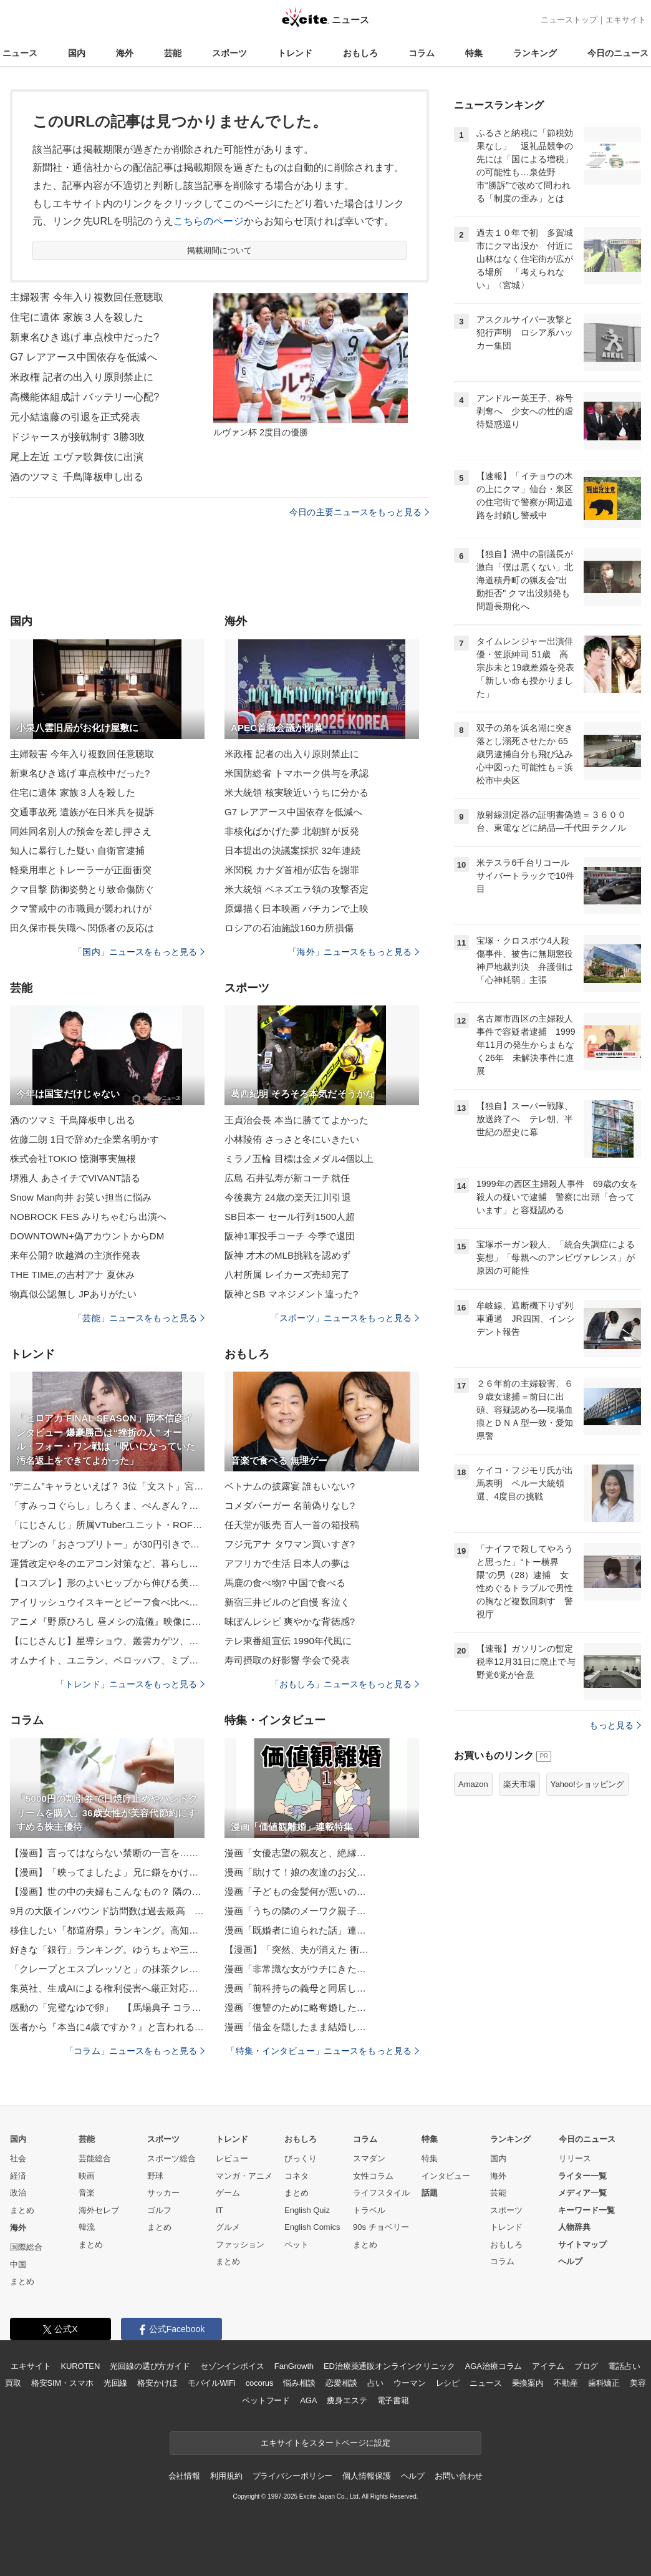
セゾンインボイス (232, 2366)
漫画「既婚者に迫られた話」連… (295, 1930)
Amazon (473, 1784)
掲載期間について (220, 250)
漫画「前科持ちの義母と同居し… (295, 1988)
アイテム (548, 2366)
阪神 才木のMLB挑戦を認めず (287, 1255)
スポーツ (229, 53)
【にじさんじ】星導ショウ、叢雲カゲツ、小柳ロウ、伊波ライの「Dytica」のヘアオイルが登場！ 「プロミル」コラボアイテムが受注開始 (107, 1640)
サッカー (163, 2192)
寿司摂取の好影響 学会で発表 (287, 1660)
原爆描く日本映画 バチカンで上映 (296, 908)
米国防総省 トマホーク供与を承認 (296, 773)
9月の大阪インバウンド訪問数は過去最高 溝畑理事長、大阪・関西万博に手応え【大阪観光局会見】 (107, 1910)
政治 (18, 2192)
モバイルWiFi (212, 2383)
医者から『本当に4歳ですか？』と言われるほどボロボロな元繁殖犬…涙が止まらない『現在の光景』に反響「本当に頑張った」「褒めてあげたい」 (107, 2027)
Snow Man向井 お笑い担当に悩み (81, 1197)
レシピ (448, 2383)
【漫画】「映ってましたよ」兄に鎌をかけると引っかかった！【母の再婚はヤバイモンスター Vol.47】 (107, 1872)
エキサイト (625, 19)
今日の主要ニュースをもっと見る (359, 512)
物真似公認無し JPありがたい (73, 1294)
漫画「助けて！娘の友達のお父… (295, 1872)
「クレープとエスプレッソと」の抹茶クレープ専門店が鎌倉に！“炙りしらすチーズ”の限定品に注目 (107, 1968)
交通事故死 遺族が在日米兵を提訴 (82, 811)
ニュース (19, 53)
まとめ (22, 2210)
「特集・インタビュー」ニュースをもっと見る (322, 2051)
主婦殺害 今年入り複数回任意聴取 (86, 297)
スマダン (369, 2158)
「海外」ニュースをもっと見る (353, 952)
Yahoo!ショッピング (587, 1784)
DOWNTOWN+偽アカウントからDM (87, 1236)
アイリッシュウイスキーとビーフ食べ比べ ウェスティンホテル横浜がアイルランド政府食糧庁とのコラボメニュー (107, 1602)
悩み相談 (299, 2383)
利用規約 (226, 2476)
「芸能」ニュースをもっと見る (139, 1318)
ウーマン (409, 2383)
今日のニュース (618, 53)
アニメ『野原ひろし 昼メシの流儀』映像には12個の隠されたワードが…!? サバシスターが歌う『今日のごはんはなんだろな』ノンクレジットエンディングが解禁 (107, 1621)
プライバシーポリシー (293, 2476)
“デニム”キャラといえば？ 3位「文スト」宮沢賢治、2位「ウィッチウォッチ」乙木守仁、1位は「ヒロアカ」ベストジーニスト (107, 1486)
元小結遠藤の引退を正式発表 (75, 417)
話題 (430, 2192)
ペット (296, 2244)
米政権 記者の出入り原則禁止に (81, 377)
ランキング (535, 53)
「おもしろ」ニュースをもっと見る (345, 1684)
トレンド (294, 53)
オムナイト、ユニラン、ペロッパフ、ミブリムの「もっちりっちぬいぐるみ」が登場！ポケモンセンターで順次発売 (107, 1660)
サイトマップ (582, 2244)
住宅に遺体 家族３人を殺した (76, 317)
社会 (18, 2158)
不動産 (566, 2383)
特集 (474, 53)
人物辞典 (574, 2227)
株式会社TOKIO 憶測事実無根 (73, 1158)
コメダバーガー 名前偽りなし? (289, 1505)
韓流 (87, 2227)
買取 (13, 2383)
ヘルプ (570, 2261)
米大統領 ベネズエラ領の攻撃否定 (296, 889)
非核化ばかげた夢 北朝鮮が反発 (291, 831)
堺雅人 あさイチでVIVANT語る (75, 1178)
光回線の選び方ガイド (150, 2366)
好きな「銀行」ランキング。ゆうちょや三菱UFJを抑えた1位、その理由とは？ (107, 1949)
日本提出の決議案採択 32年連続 (292, 850)
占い (375, 2383)
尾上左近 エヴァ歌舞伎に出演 (76, 457)
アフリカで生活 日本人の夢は (287, 1563)
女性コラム (373, 2176)
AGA (308, 2400)
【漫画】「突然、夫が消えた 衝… (296, 1949)
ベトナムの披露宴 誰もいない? (289, 1486)
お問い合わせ (459, 2476)
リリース (575, 2158)
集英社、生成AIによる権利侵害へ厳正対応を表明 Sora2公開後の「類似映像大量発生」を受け (107, 1988)
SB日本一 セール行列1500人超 (289, 1216)
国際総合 (26, 2247)
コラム (421, 53)
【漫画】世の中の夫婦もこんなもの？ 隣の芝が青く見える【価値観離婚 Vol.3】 (107, 1891)
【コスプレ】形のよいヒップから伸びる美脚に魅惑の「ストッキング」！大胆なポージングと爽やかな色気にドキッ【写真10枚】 (107, 1582)
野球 (155, 2176)
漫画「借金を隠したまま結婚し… (295, 2027)
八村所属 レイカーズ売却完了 (287, 1274)
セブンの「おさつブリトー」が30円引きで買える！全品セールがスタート (107, 1544)
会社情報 (184, 2476)
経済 (18, 2176)
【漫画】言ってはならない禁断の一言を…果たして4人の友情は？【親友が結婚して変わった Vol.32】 (107, 1852)
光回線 (116, 2383)
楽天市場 (519, 1784)
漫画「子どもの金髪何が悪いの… (295, 1891)
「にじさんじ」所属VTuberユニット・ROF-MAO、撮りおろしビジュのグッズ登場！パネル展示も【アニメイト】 (107, 1524)
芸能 (172, 53)
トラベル (369, 2210)
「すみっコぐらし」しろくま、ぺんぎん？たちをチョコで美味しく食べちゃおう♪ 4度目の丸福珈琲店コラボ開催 (107, 1505)
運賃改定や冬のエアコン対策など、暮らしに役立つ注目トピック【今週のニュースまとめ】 (107, 1563)
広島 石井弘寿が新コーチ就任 (287, 1178)
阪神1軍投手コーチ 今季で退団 (289, 1236)
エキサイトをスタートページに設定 (325, 2443)
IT (219, 2210)
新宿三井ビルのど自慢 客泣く (287, 1602)
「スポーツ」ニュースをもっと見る (345, 1318)
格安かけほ (157, 2383)
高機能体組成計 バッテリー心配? (84, 397)
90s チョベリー (381, 2227)
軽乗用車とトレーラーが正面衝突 (81, 869)
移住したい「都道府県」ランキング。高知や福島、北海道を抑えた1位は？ (107, 1930)
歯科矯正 (604, 2383)
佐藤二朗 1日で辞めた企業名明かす (85, 1139)
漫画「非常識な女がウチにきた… (295, 1968)
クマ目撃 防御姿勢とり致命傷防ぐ (82, 889)
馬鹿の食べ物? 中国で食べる (284, 1582)
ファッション (240, 2244)
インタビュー (446, 2176)
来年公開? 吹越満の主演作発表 (75, 1255)
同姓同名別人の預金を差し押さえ (81, 831)
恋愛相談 (341, 2383)
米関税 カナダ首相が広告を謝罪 (291, 869)
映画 (87, 2176)
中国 (18, 2264)
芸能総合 (95, 2158)
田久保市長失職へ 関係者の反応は (82, 927)
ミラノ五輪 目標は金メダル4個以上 (299, 1158)
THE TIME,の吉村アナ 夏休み (72, 1274)
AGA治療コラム (493, 2366)
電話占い (624, 2366)
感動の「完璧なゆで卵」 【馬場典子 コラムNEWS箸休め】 (107, 2007)
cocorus (260, 2383)
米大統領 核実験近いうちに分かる (296, 792)
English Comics (312, 2227)
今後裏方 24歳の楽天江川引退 (287, 1197)
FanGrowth (294, 2366)
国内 (76, 53)
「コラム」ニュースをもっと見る (135, 2051)
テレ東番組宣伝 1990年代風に (288, 1640)
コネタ (296, 2176)
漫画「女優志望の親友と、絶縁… (295, 1852)
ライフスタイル (381, 2192)
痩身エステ (347, 2400)
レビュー (232, 2158)
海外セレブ (99, 2210)
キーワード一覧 (586, 2210)
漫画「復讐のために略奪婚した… (295, 2007)
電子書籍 (393, 2400)
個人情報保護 (366, 2476)
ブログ (586, 2366)
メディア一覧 (582, 2192)
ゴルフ (159, 2210)
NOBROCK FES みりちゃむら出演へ (88, 1216)
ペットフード (266, 2400)
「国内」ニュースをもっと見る (139, 952)
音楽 (87, 2192)
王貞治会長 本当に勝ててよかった (296, 1120)
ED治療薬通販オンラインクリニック (389, 2366)
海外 (124, 53)
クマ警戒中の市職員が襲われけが (81, 908)
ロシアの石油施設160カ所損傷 (289, 927)
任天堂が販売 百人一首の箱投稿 (291, 1524)
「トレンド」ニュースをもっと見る (130, 1684)
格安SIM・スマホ (62, 2383)
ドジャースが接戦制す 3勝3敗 (77, 437)
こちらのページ (208, 221)
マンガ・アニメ (244, 2176)
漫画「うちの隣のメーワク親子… (295, 1910)
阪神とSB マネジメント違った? (291, 1294)
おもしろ (360, 53)
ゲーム (228, 2192)
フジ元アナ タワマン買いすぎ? (289, 1544)
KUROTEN (80, 2366)
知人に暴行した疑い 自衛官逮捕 (77, 850)
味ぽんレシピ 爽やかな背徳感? (289, 1621)
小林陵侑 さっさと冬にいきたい (291, 1139)
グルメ (228, 2227)
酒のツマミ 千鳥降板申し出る (76, 477)
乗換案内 (528, 2383)
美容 (638, 2383)
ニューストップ (569, 19)
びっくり (300, 2158)
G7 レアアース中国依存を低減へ (83, 357)
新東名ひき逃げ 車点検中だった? (84, 337)
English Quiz (307, 2210)
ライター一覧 (582, 2176)
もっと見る (615, 1725)
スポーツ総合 (171, 2158)
